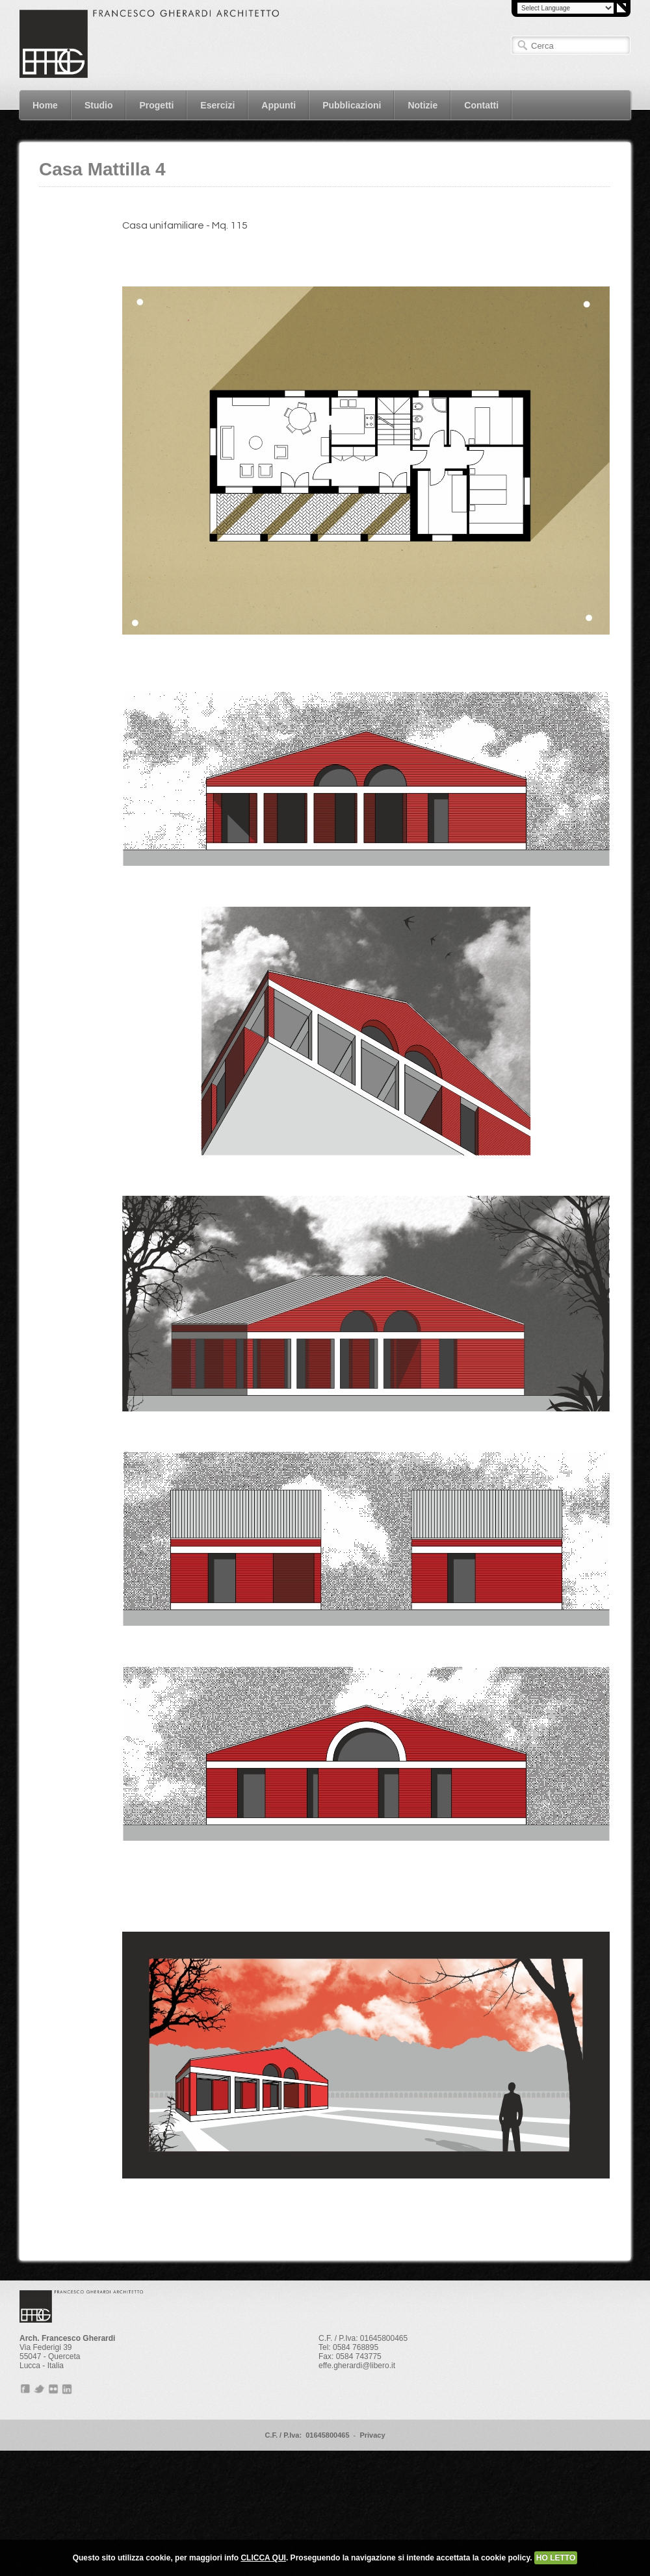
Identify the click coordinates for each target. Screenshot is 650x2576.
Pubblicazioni (351, 105)
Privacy (372, 2435)
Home (45, 105)
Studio (98, 105)
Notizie (422, 105)
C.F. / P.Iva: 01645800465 (307, 2435)
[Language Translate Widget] (565, 8)
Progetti (151, 104)
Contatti (476, 104)
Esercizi (212, 104)
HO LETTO (555, 2557)
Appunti (273, 104)
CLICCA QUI (263, 2557)
